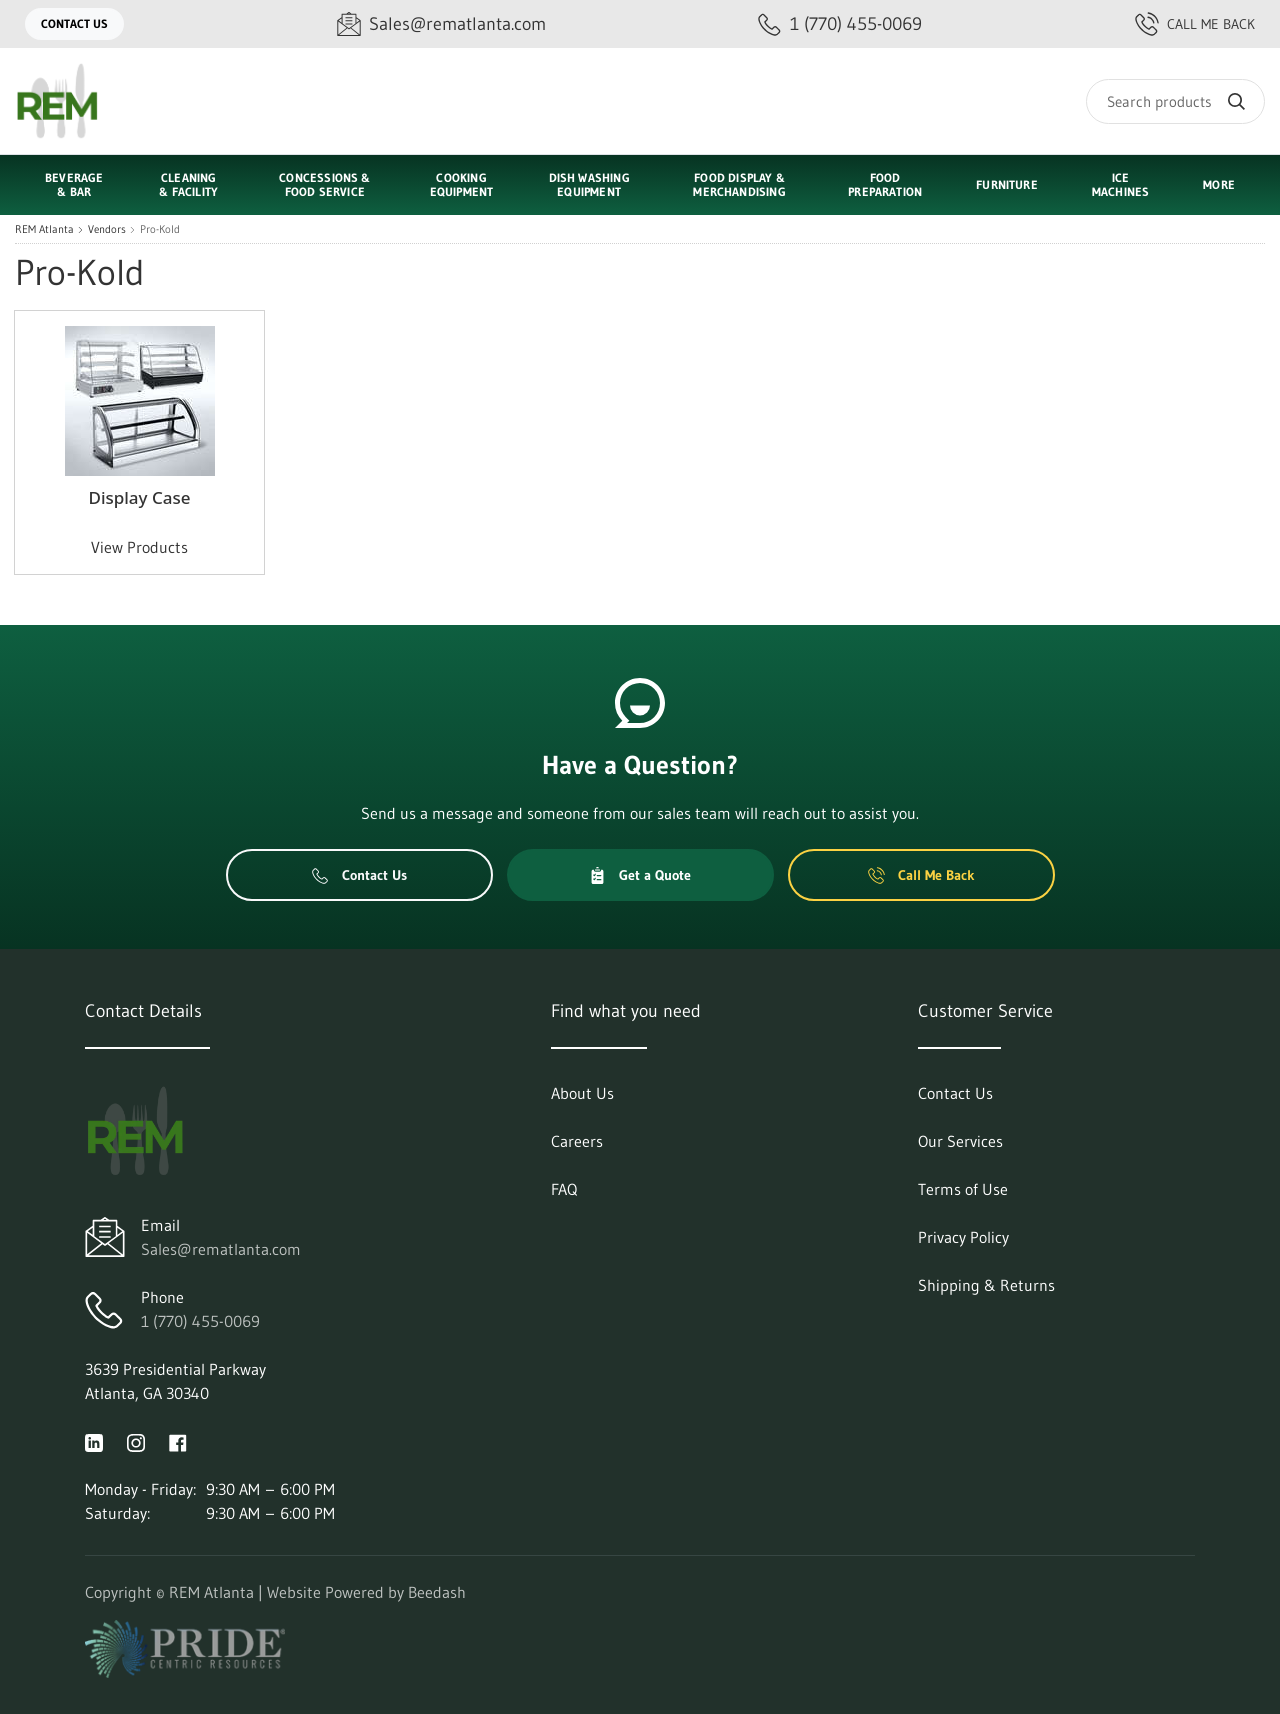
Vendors (107, 229)
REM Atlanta (44, 229)
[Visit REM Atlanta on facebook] (178, 1441)
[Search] (1175, 101)
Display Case (139, 497)
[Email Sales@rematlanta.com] (441, 24)
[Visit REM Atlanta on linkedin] (94, 1441)
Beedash (437, 1592)
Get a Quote (640, 875)
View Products (139, 547)
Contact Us (74, 23)
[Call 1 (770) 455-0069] (840, 24)
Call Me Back (1195, 24)
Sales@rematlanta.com (221, 1249)
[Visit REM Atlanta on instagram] (136, 1441)
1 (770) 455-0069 (200, 1321)
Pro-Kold (160, 229)
